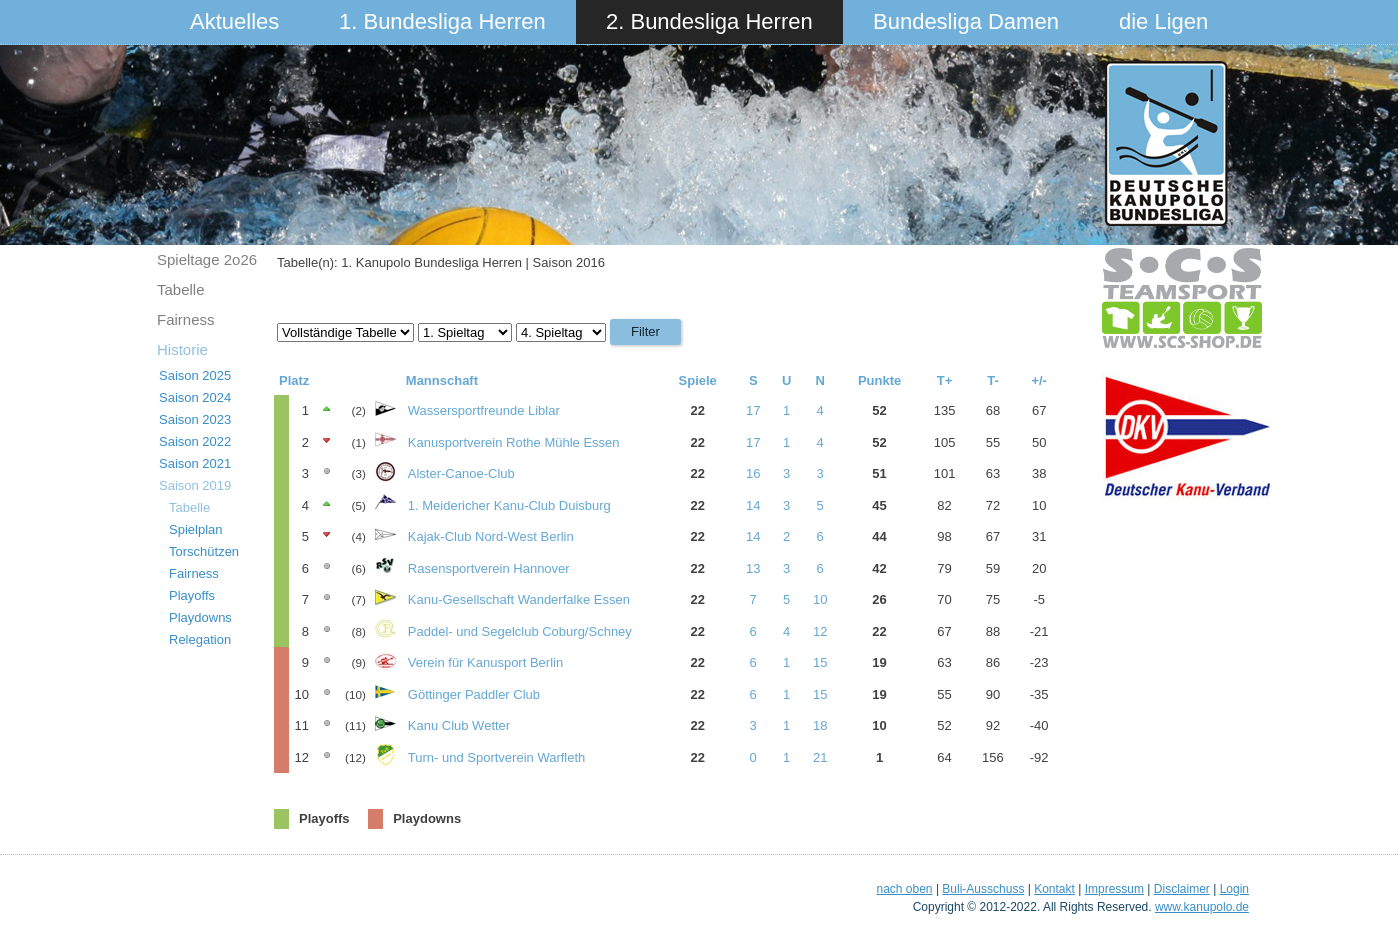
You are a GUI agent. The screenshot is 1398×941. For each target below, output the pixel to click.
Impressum (1114, 889)
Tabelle (181, 289)
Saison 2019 (195, 485)
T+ (945, 380)
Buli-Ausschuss (983, 889)
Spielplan (196, 529)
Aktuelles (234, 21)
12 (820, 631)
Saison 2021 (195, 463)
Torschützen (204, 551)
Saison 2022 (195, 441)
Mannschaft (442, 380)
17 (753, 410)
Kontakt (1054, 889)
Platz (294, 380)
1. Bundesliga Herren (442, 21)
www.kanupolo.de (1202, 907)
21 (820, 757)
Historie (182, 349)
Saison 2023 (195, 419)
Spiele (698, 380)
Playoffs (192, 595)
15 (820, 662)
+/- (1039, 380)
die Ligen (1163, 21)
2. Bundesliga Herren (709, 21)
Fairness (186, 319)
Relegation (200, 639)
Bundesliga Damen (966, 21)
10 (820, 599)
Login (1234, 889)
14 (753, 505)
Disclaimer (1182, 889)
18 (820, 725)
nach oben (904, 889)
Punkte (879, 380)
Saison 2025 (195, 375)
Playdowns (200, 617)
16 (753, 473)
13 (753, 568)
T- (993, 380)
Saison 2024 (195, 397)
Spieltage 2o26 (207, 259)
